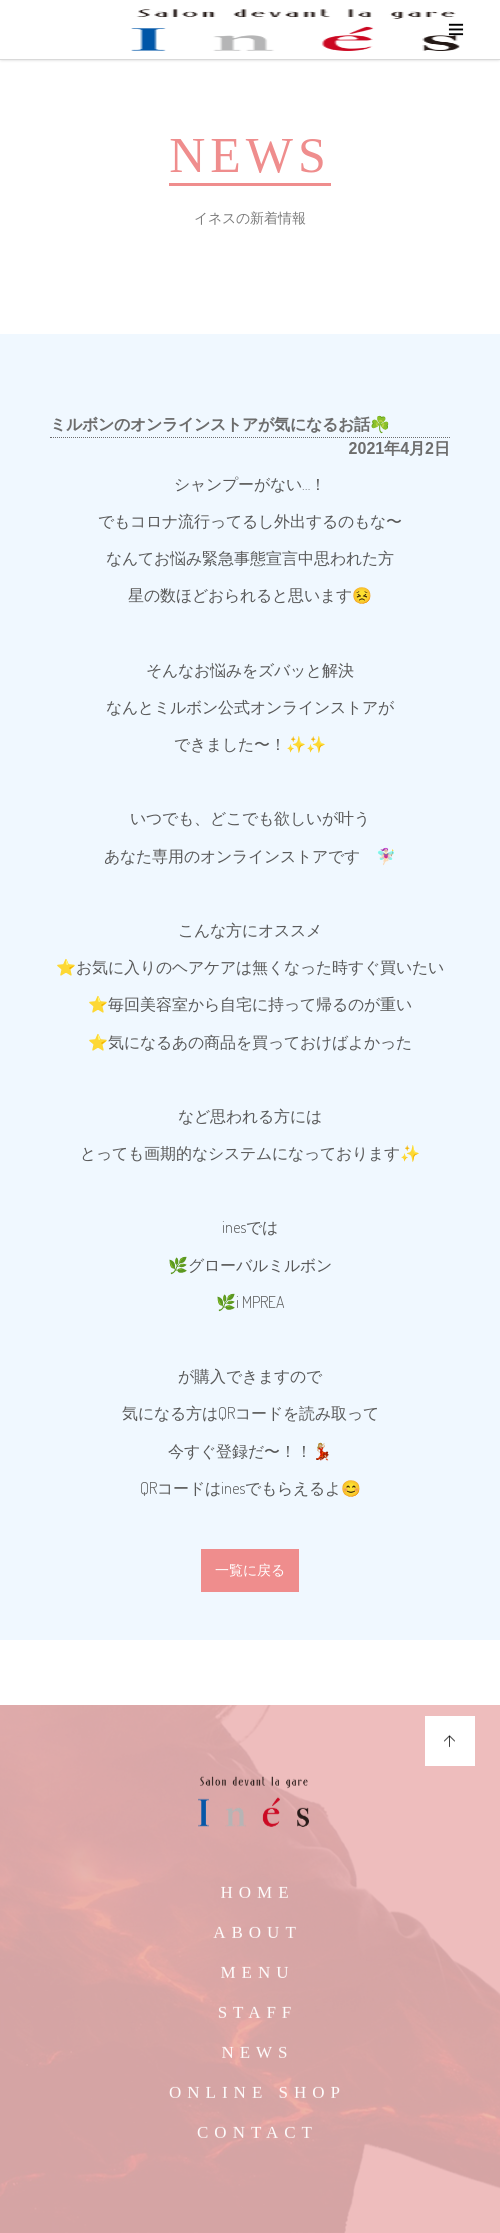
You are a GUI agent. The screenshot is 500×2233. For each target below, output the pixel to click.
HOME (257, 1899)
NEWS (257, 2059)
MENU (257, 1979)
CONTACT (257, 2139)
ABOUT (257, 1939)
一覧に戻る (250, 1570)
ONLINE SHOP (257, 2099)
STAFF (258, 2019)
